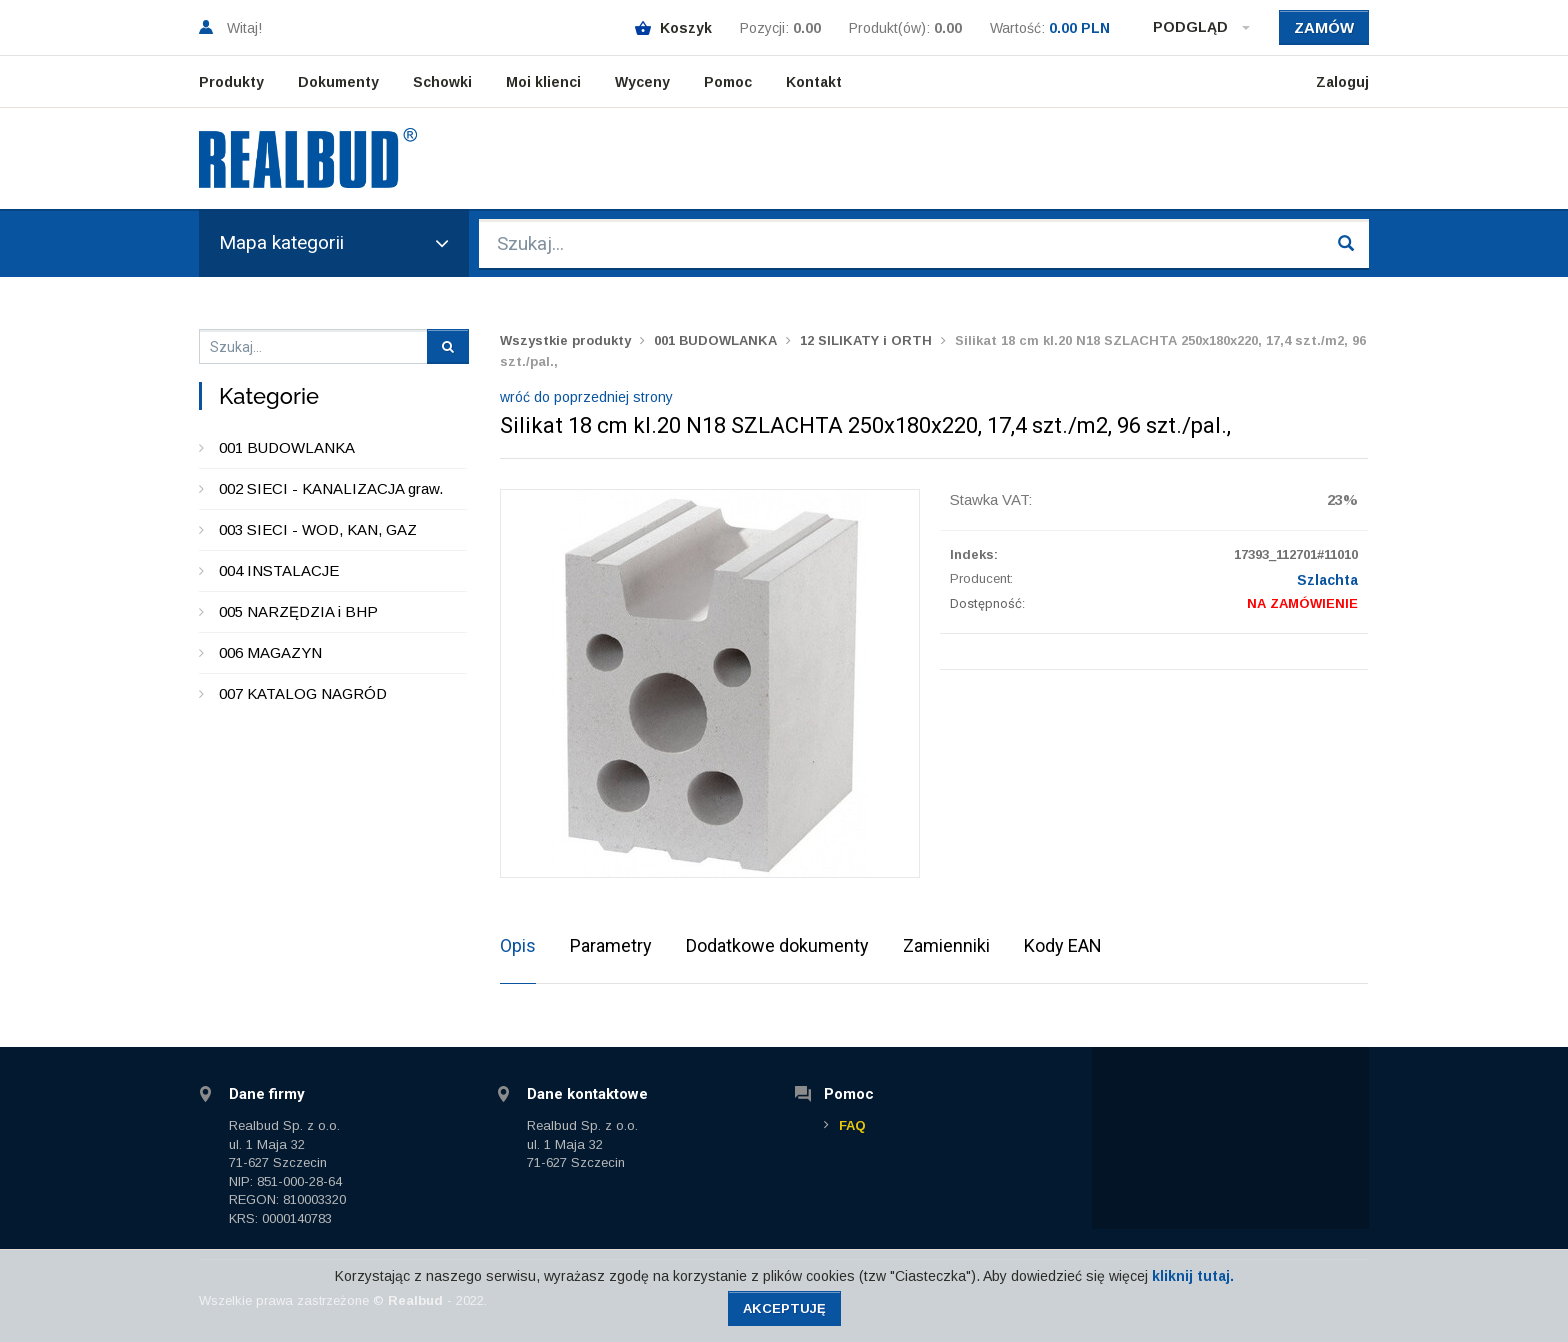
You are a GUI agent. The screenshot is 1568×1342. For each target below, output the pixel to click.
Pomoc (728, 82)
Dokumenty (338, 82)
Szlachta (1327, 580)
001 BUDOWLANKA (287, 447)
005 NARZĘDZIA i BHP (298, 611)
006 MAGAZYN (270, 652)
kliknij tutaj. (1193, 1276)
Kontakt (814, 82)
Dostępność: (987, 603)
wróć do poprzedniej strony (586, 397)
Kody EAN (1063, 945)
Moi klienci (543, 82)
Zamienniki (946, 945)
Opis (518, 945)
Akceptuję (784, 1308)
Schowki (442, 82)
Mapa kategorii (334, 242)
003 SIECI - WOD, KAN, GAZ (318, 529)
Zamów (1324, 27)
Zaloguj (1342, 82)
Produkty (231, 82)
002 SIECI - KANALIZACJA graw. (331, 488)
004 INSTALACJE (279, 570)
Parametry (611, 945)
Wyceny (642, 82)
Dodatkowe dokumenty (777, 945)
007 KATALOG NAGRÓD (303, 693)
